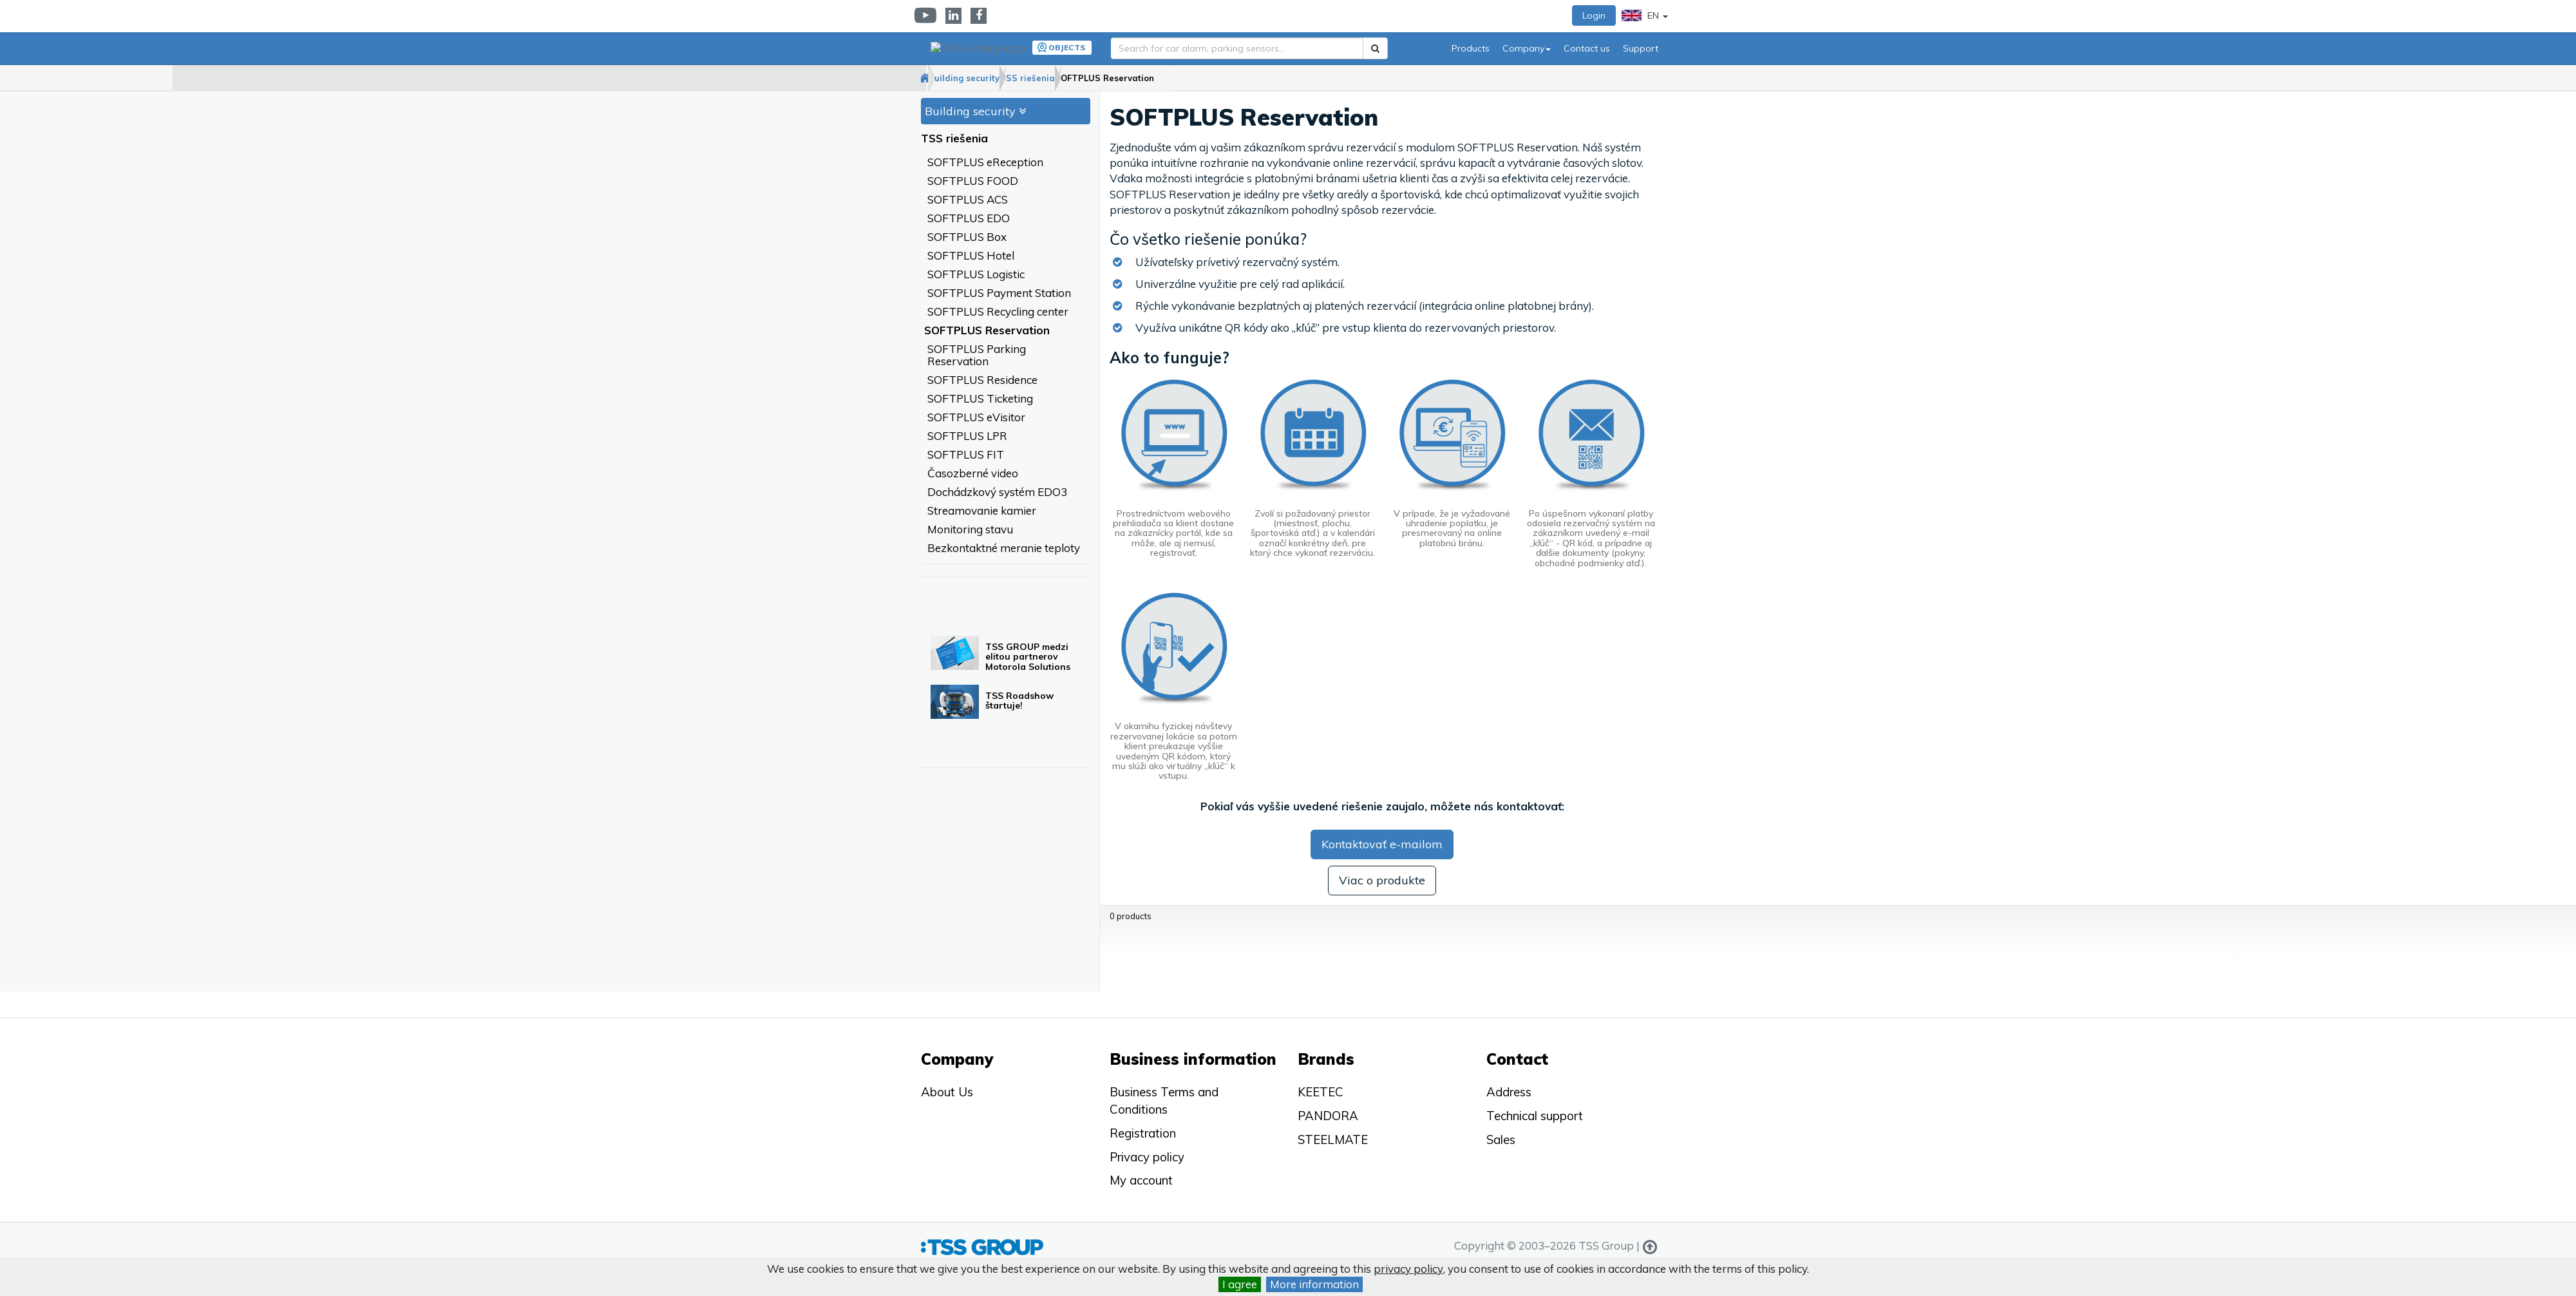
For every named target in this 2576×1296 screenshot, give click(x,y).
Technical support (1534, 1115)
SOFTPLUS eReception (985, 162)
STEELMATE (1333, 1139)
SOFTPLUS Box (967, 237)
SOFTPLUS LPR (967, 436)
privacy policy (1408, 1268)
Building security (1006, 78)
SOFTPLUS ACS (967, 200)
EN (1645, 15)
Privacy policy (1147, 1157)
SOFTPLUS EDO (968, 218)
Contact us (1587, 48)
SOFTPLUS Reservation (1197, 78)
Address (1508, 1092)
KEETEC (1320, 1092)
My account (1141, 1180)
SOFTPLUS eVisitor (976, 417)
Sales (1500, 1139)
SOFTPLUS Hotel (970, 256)
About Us (947, 1092)
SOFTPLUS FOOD (972, 181)
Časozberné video (972, 474)
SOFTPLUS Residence (982, 380)
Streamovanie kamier (981, 511)
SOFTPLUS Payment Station (999, 293)
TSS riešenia (1094, 78)
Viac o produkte (1382, 880)
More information (1314, 1284)
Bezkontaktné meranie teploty (1003, 548)
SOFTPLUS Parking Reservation (976, 355)
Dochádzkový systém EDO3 (997, 492)
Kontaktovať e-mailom (1382, 844)
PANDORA (1328, 1115)
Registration (1143, 1133)
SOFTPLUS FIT (965, 455)
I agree (1239, 1284)
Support (1640, 48)
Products (1471, 48)
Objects (1059, 47)
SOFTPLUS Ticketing (980, 399)
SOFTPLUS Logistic (976, 274)
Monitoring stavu (970, 530)
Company (1526, 48)
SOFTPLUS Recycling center (997, 312)
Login (1593, 15)
